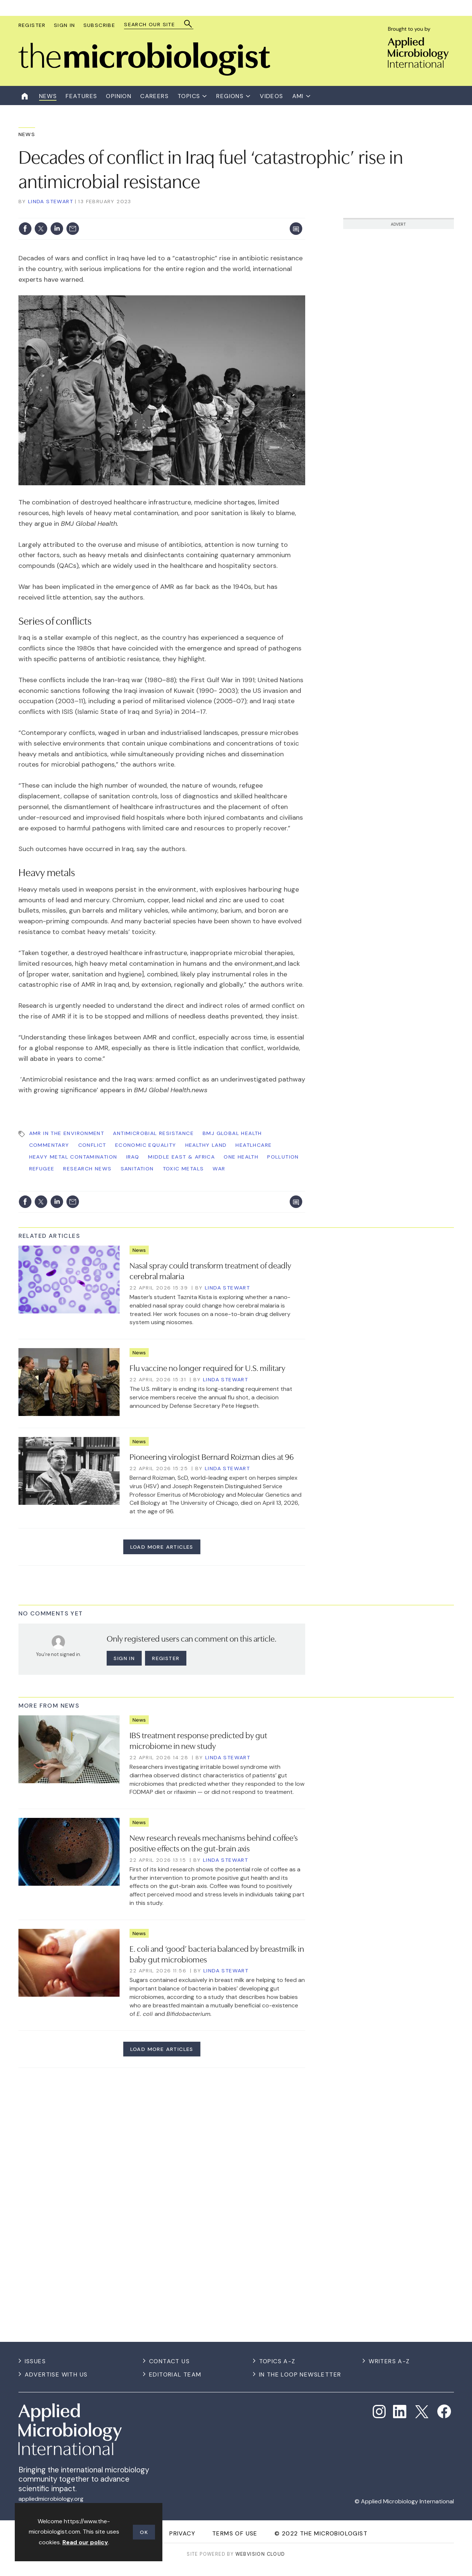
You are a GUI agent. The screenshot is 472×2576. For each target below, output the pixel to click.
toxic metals (183, 1168)
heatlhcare (253, 1145)
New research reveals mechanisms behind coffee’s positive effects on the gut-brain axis (214, 1842)
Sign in (124, 1658)
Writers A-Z (389, 2361)
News (26, 134)
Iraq (132, 1156)
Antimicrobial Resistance (153, 1133)
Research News (87, 1168)
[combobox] (155, 24)
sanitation (137, 1168)
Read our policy (85, 2542)
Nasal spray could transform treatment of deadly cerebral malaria (210, 1270)
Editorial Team (175, 2374)
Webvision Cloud (260, 2554)
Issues (35, 2361)
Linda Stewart (50, 201)
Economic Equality (145, 1145)
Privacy (182, 2533)
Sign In (64, 25)
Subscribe (99, 25)
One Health (241, 1156)
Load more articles (161, 1547)
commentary (49, 1145)
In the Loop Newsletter (300, 2374)
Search (188, 24)
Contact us (169, 2361)
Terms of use (235, 2533)
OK (144, 2532)
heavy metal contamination (73, 1156)
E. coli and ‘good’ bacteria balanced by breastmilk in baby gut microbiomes (217, 1953)
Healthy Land (206, 1145)
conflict (92, 1145)
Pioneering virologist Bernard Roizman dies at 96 (212, 1456)
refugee (42, 1168)
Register (32, 25)
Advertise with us (56, 2374)
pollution (283, 1156)
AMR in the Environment (66, 1133)
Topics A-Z (277, 2361)
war (219, 1168)
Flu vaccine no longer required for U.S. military (207, 1367)
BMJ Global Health (232, 1133)
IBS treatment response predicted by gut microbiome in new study (198, 1740)
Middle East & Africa (181, 1156)
